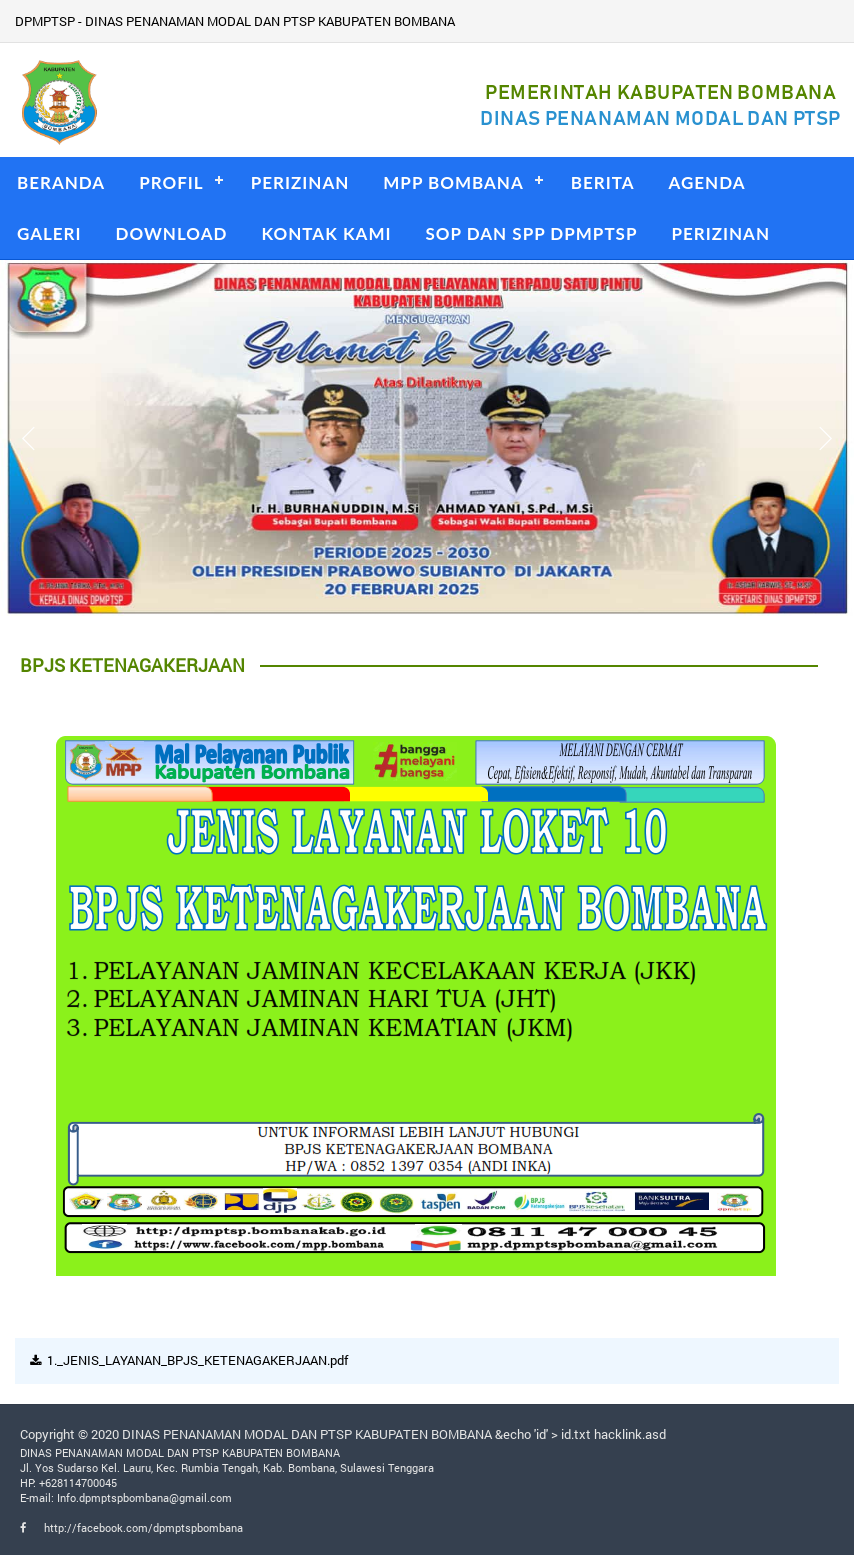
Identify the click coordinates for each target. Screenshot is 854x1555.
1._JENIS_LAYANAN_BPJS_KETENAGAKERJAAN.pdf (197, 1360)
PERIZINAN (300, 182)
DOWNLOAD (172, 233)
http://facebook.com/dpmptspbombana (131, 1527)
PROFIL (171, 182)
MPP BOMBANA (453, 182)
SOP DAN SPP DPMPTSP (532, 233)
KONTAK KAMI (326, 233)
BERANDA (61, 182)
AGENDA (707, 182)
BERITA (603, 182)
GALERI (49, 233)
